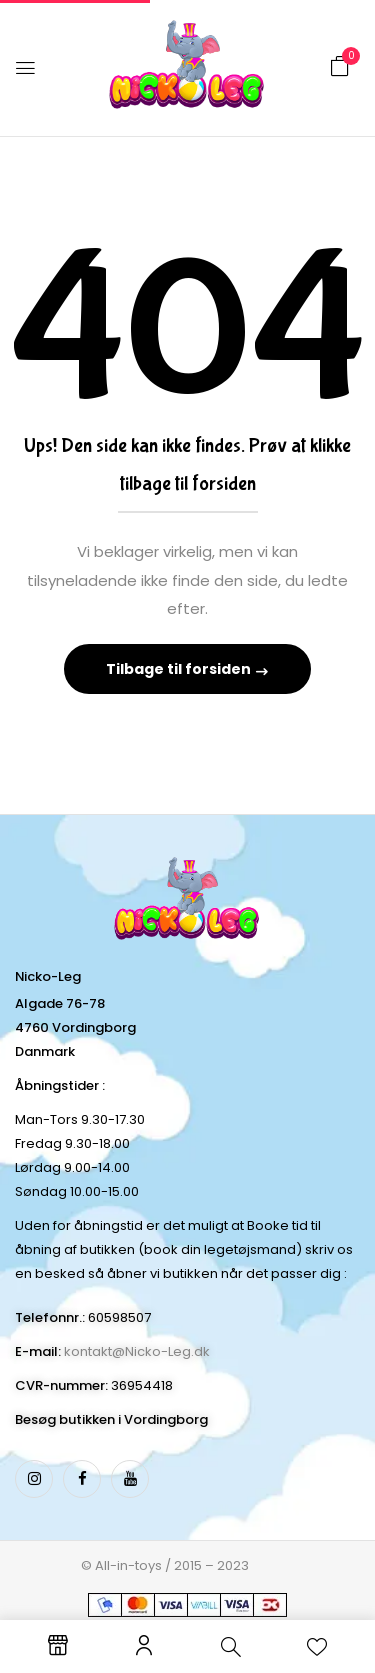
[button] (340, 66)
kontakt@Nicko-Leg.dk (137, 1351)
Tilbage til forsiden (180, 669)
